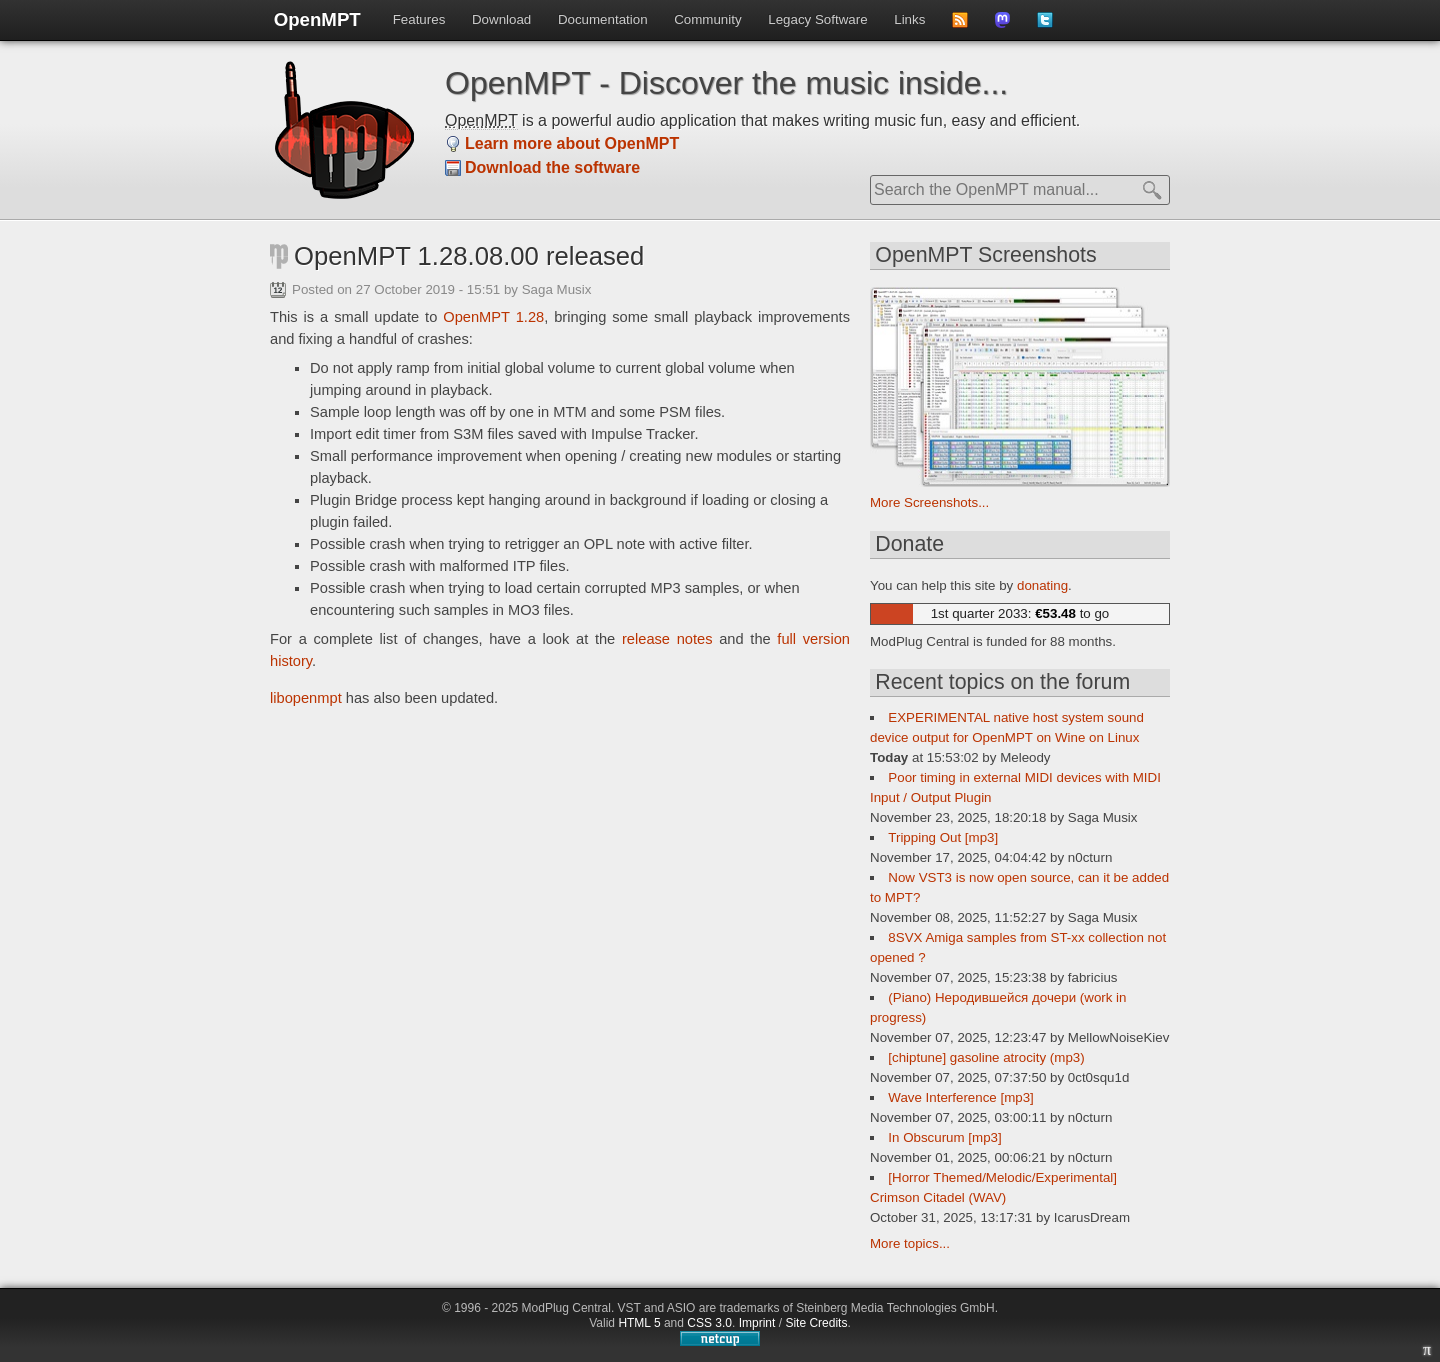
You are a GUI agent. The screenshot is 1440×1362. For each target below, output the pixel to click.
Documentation (603, 19)
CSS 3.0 (709, 1323)
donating (1042, 585)
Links (909, 19)
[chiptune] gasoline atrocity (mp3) (986, 1057)
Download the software (552, 167)
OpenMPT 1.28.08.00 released (469, 256)
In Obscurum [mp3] (944, 1137)
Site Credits (816, 1323)
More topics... (910, 1243)
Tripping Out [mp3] (943, 837)
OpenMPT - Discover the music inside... (726, 83)
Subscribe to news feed (966, 26)
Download (501, 19)
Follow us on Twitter (1051, 26)
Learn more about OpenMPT (572, 143)
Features (419, 19)
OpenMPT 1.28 (493, 317)
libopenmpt (306, 698)
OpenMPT (317, 19)
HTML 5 (639, 1323)
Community (707, 19)
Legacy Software (817, 19)
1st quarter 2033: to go (1020, 613)
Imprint (757, 1323)
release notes (667, 639)
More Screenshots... (929, 502)
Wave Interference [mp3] (960, 1097)
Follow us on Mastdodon (1009, 26)
